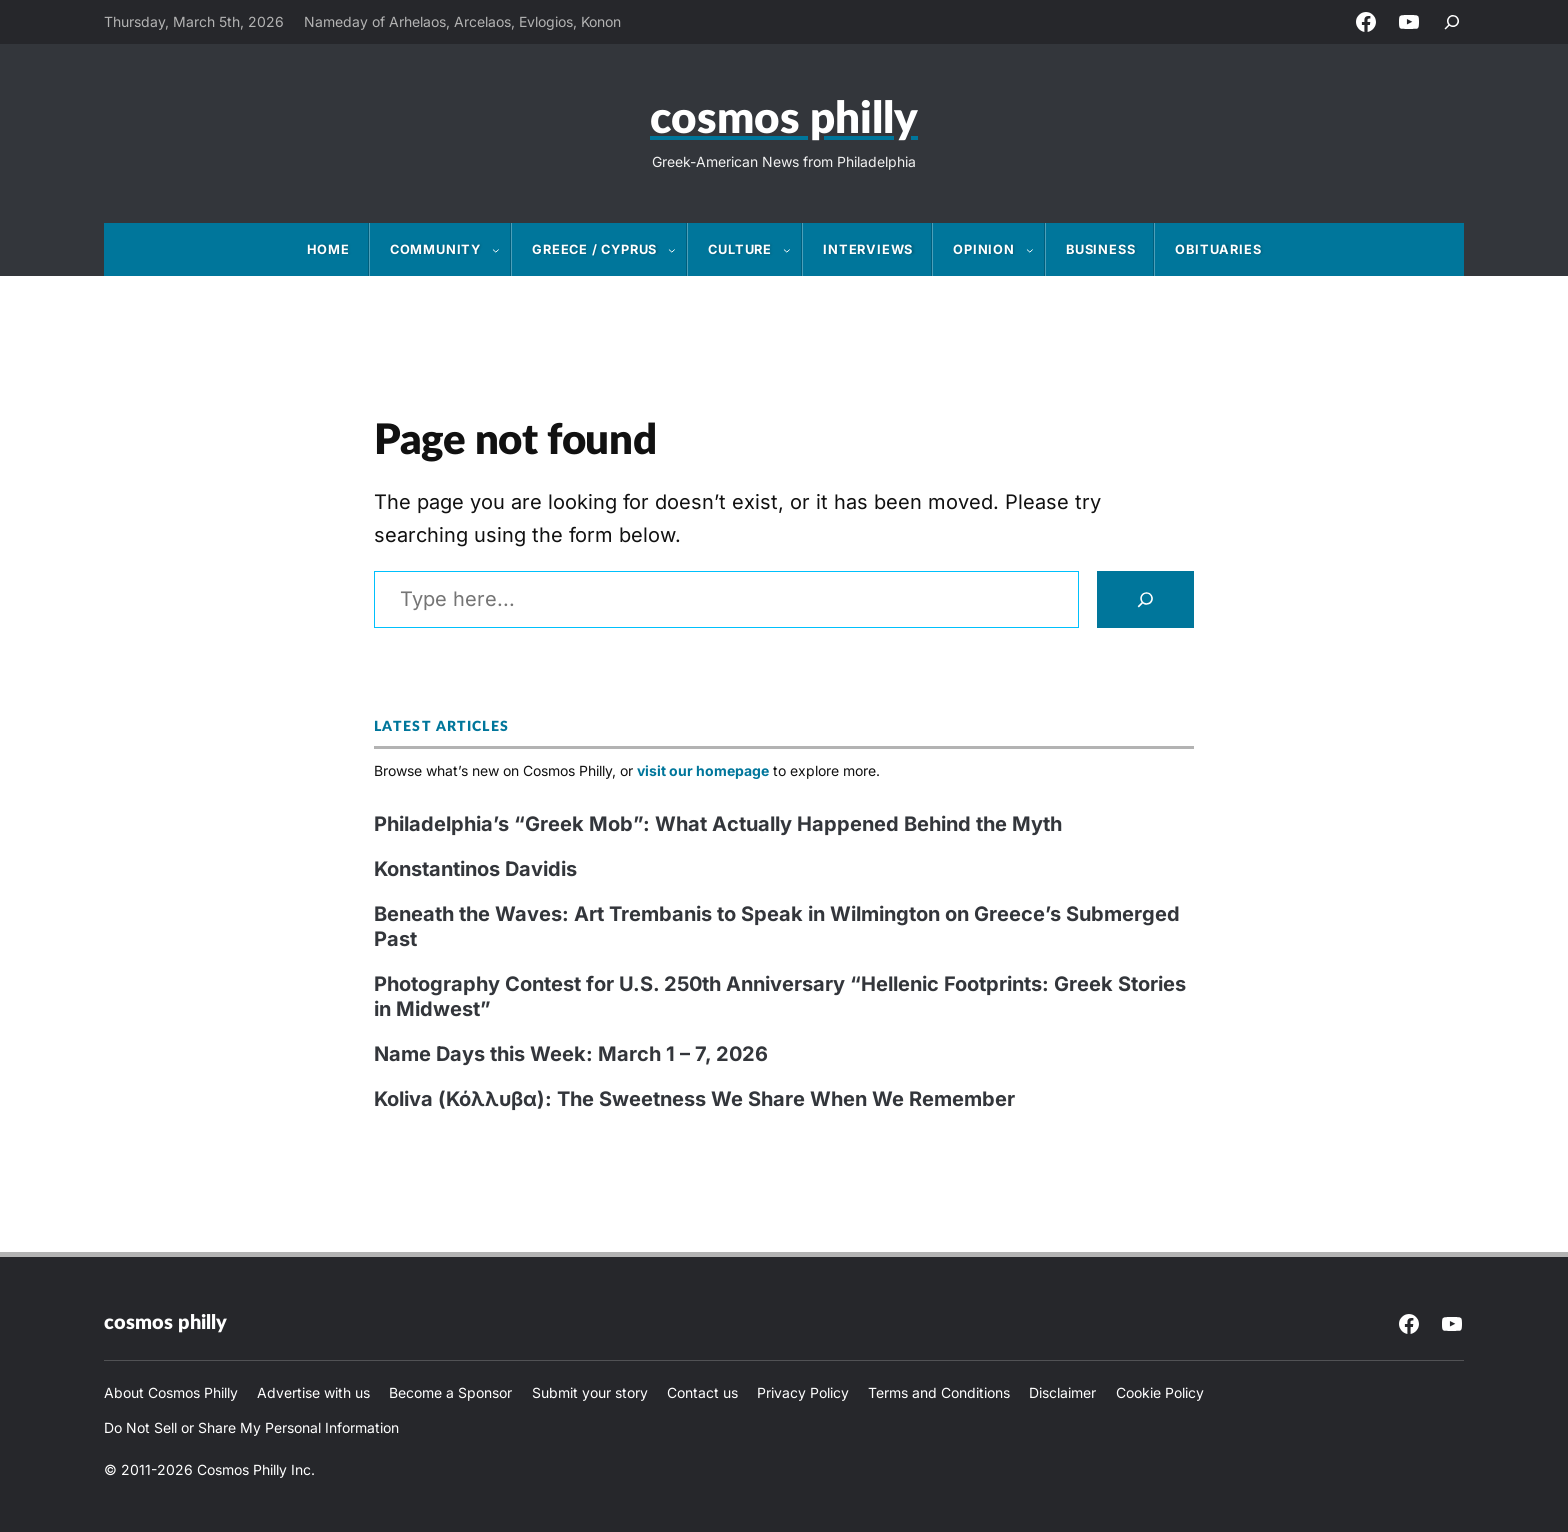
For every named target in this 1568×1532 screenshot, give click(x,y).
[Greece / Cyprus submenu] (678, 250)
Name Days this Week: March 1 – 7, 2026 (571, 1054)
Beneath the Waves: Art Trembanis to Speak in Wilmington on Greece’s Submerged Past (777, 926)
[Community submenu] (502, 250)
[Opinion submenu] (1036, 250)
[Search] (1145, 599)
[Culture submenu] (793, 250)
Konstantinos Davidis (475, 869)
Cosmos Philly (784, 120)
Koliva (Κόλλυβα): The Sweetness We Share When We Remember (694, 1099)
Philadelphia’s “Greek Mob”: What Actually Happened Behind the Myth (718, 824)
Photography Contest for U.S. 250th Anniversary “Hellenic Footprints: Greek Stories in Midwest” (780, 996)
